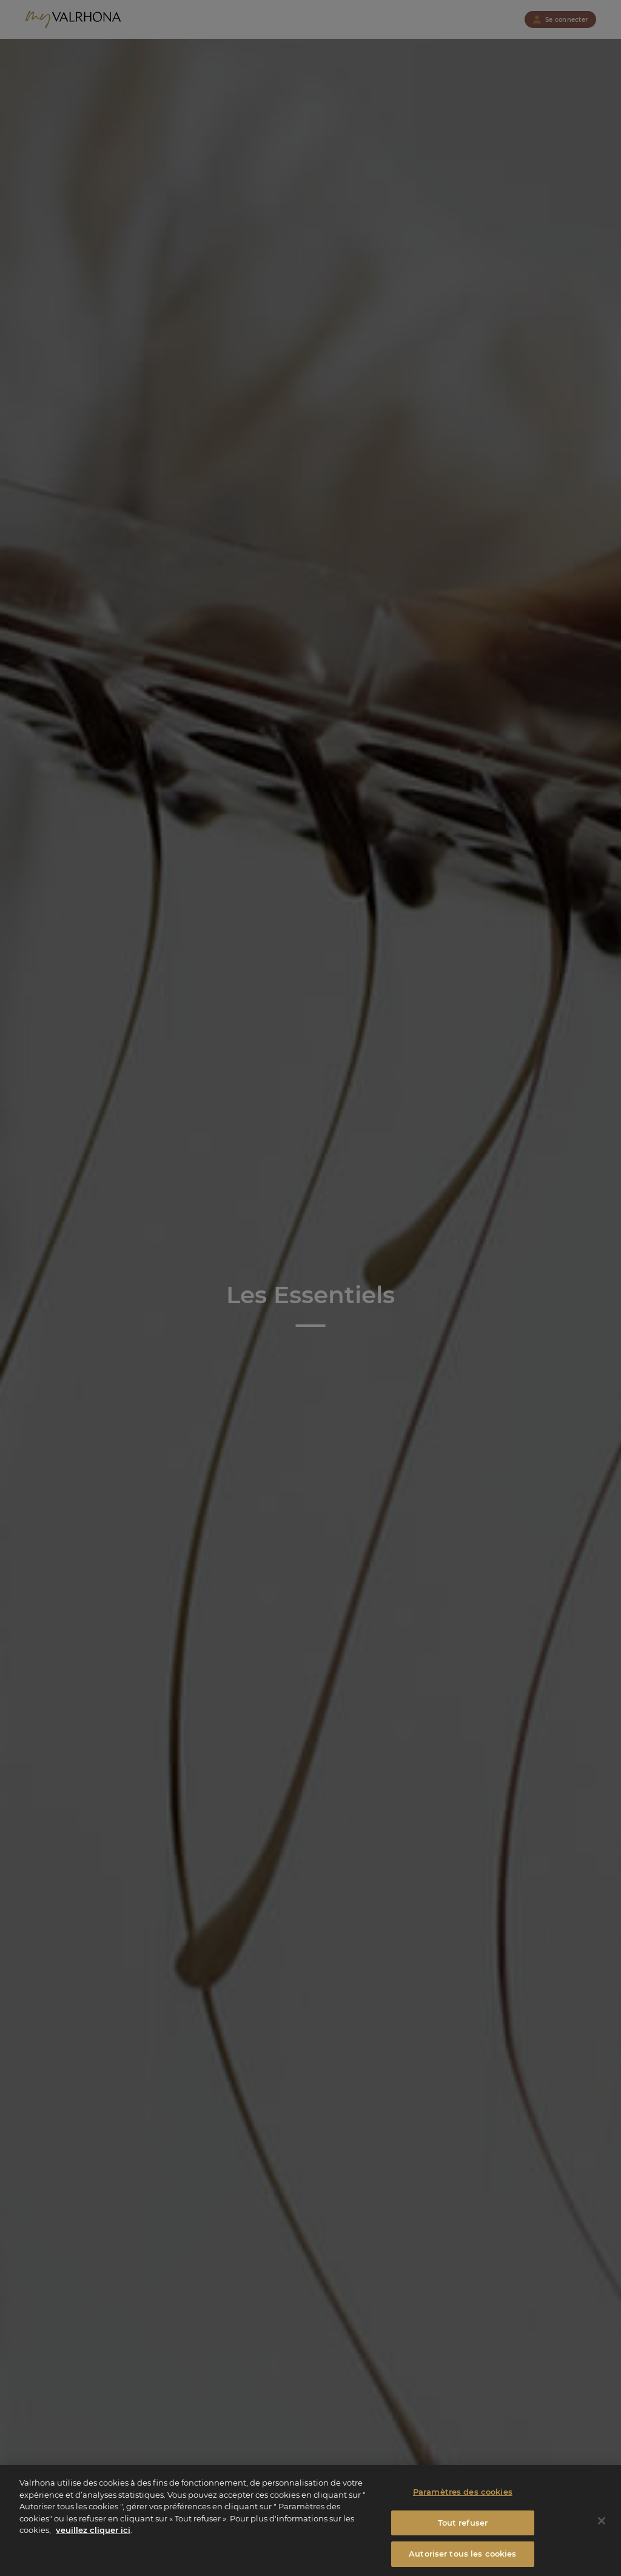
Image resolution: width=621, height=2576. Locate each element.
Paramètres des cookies (462, 2498)
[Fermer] (601, 2527)
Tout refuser (463, 2529)
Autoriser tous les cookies (462, 2560)
